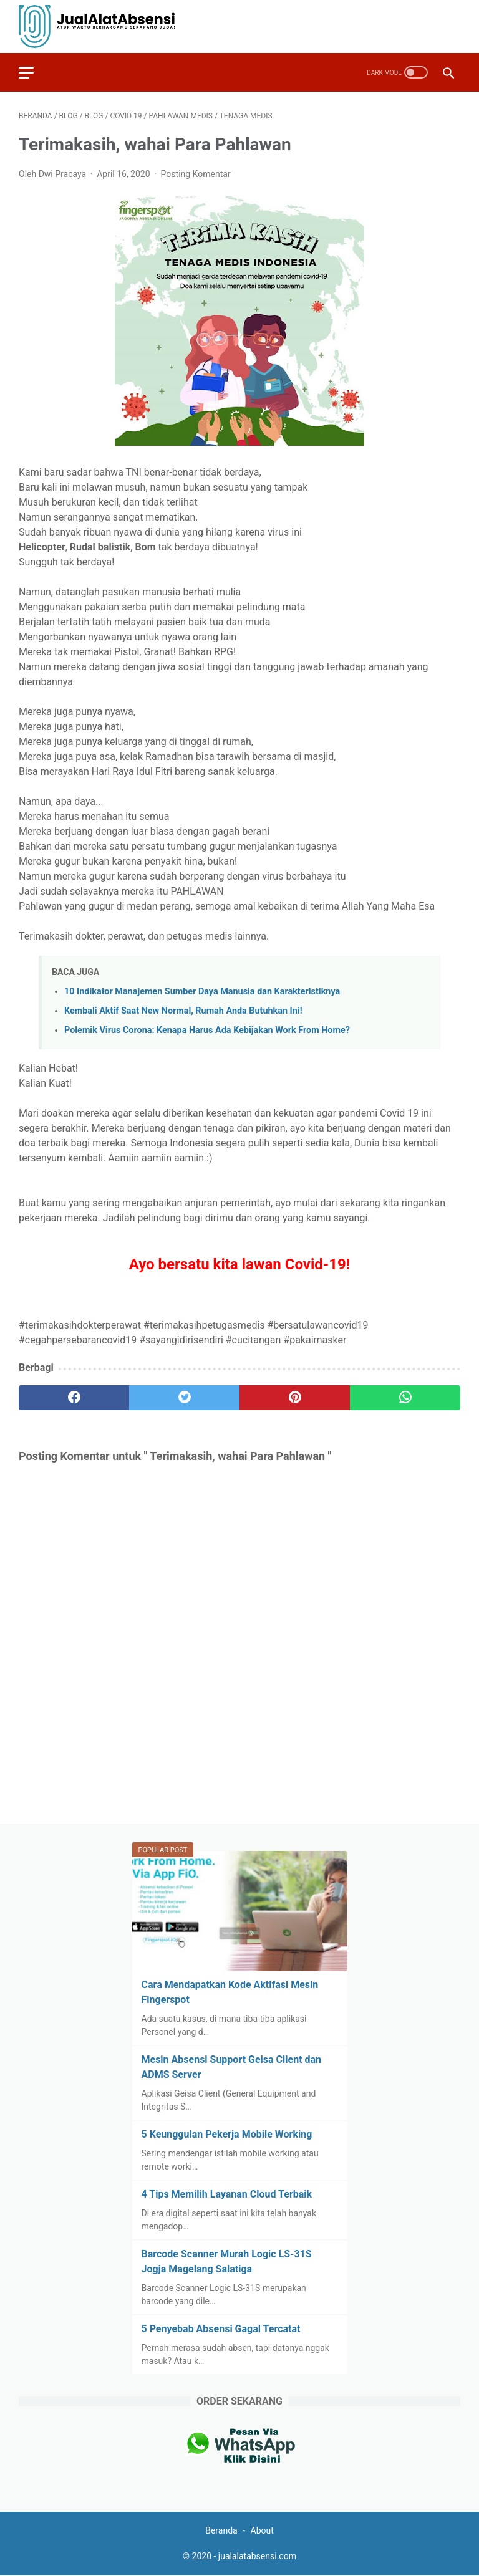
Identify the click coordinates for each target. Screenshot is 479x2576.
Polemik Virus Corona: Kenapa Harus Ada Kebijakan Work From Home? (207, 1030)
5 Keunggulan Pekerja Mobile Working (227, 2134)
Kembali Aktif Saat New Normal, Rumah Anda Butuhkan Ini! (183, 1011)
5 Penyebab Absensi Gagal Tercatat (221, 2329)
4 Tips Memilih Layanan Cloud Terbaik (227, 2194)
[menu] (34, 72)
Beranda (222, 2530)
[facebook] (74, 1397)
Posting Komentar (196, 174)
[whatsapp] (405, 1397)
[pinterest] (295, 1397)
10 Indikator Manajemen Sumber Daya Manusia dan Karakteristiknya (202, 991)
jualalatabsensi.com (257, 2556)
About (262, 2530)
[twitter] (184, 1397)
